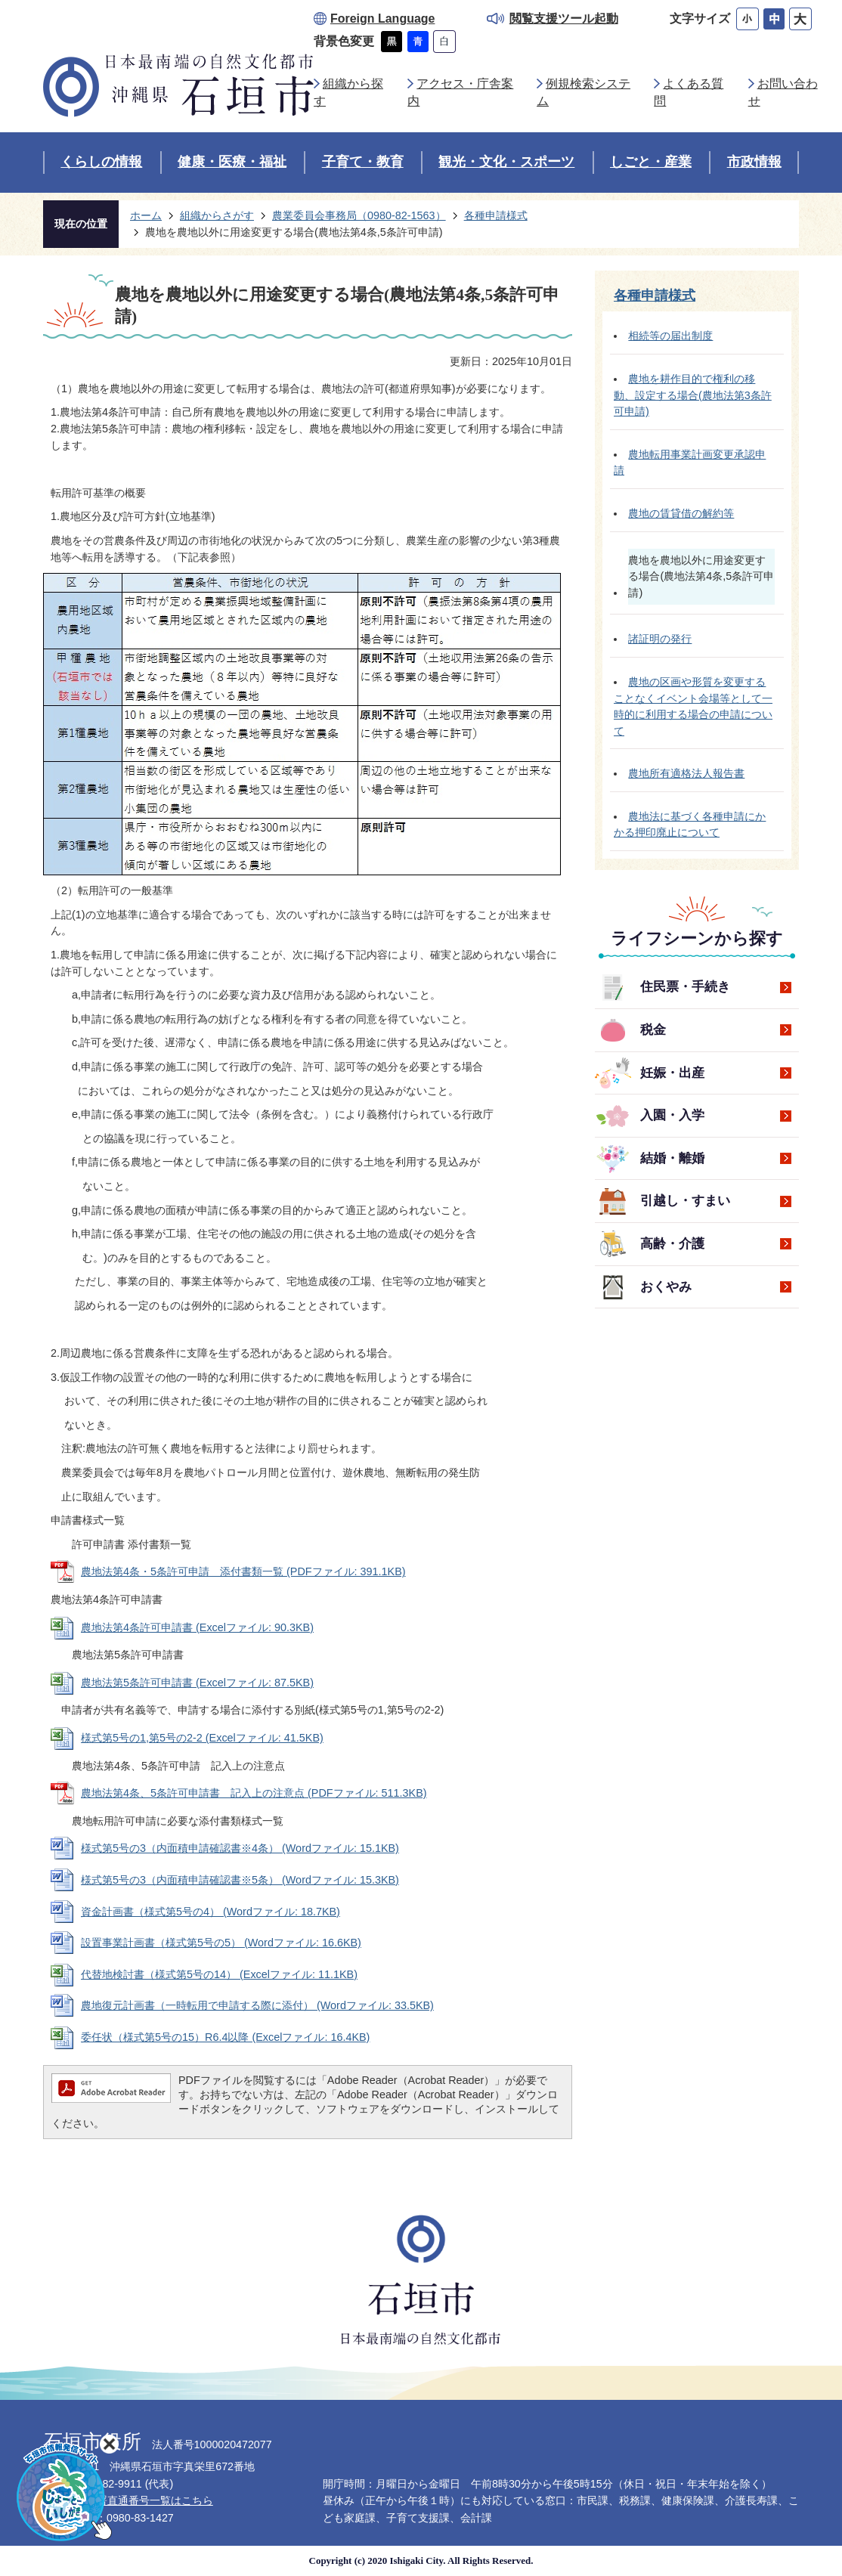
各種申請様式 (496, 215)
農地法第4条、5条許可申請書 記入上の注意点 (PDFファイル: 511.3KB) (254, 1793)
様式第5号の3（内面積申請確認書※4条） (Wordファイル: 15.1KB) (240, 1848)
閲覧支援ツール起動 (563, 18)
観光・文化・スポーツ (506, 161)
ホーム (146, 215)
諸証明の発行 (660, 639)
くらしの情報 (101, 161)
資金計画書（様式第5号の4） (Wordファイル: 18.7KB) (210, 1912)
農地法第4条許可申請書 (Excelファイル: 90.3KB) (197, 1627)
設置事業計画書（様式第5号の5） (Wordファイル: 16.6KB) (221, 1943)
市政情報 (754, 161)
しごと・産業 (651, 161)
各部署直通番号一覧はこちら (144, 2500)
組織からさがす (217, 215)
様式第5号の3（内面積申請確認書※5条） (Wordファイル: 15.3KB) (240, 1880)
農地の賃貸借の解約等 (681, 513)
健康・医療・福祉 (232, 161)
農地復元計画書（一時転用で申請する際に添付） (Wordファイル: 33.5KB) (257, 2005)
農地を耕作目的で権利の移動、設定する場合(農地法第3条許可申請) (693, 395)
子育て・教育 (363, 161)
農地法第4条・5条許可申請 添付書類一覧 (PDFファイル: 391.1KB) (243, 1571)
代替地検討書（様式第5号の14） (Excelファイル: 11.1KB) (219, 1974)
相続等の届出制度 (670, 336)
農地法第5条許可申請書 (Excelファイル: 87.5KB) (197, 1683)
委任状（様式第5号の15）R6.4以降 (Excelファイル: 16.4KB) (225, 2037)
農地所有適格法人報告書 (686, 773)
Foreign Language (382, 18)
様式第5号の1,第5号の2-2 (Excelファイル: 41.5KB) (202, 1738)
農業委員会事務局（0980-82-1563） (359, 215)
